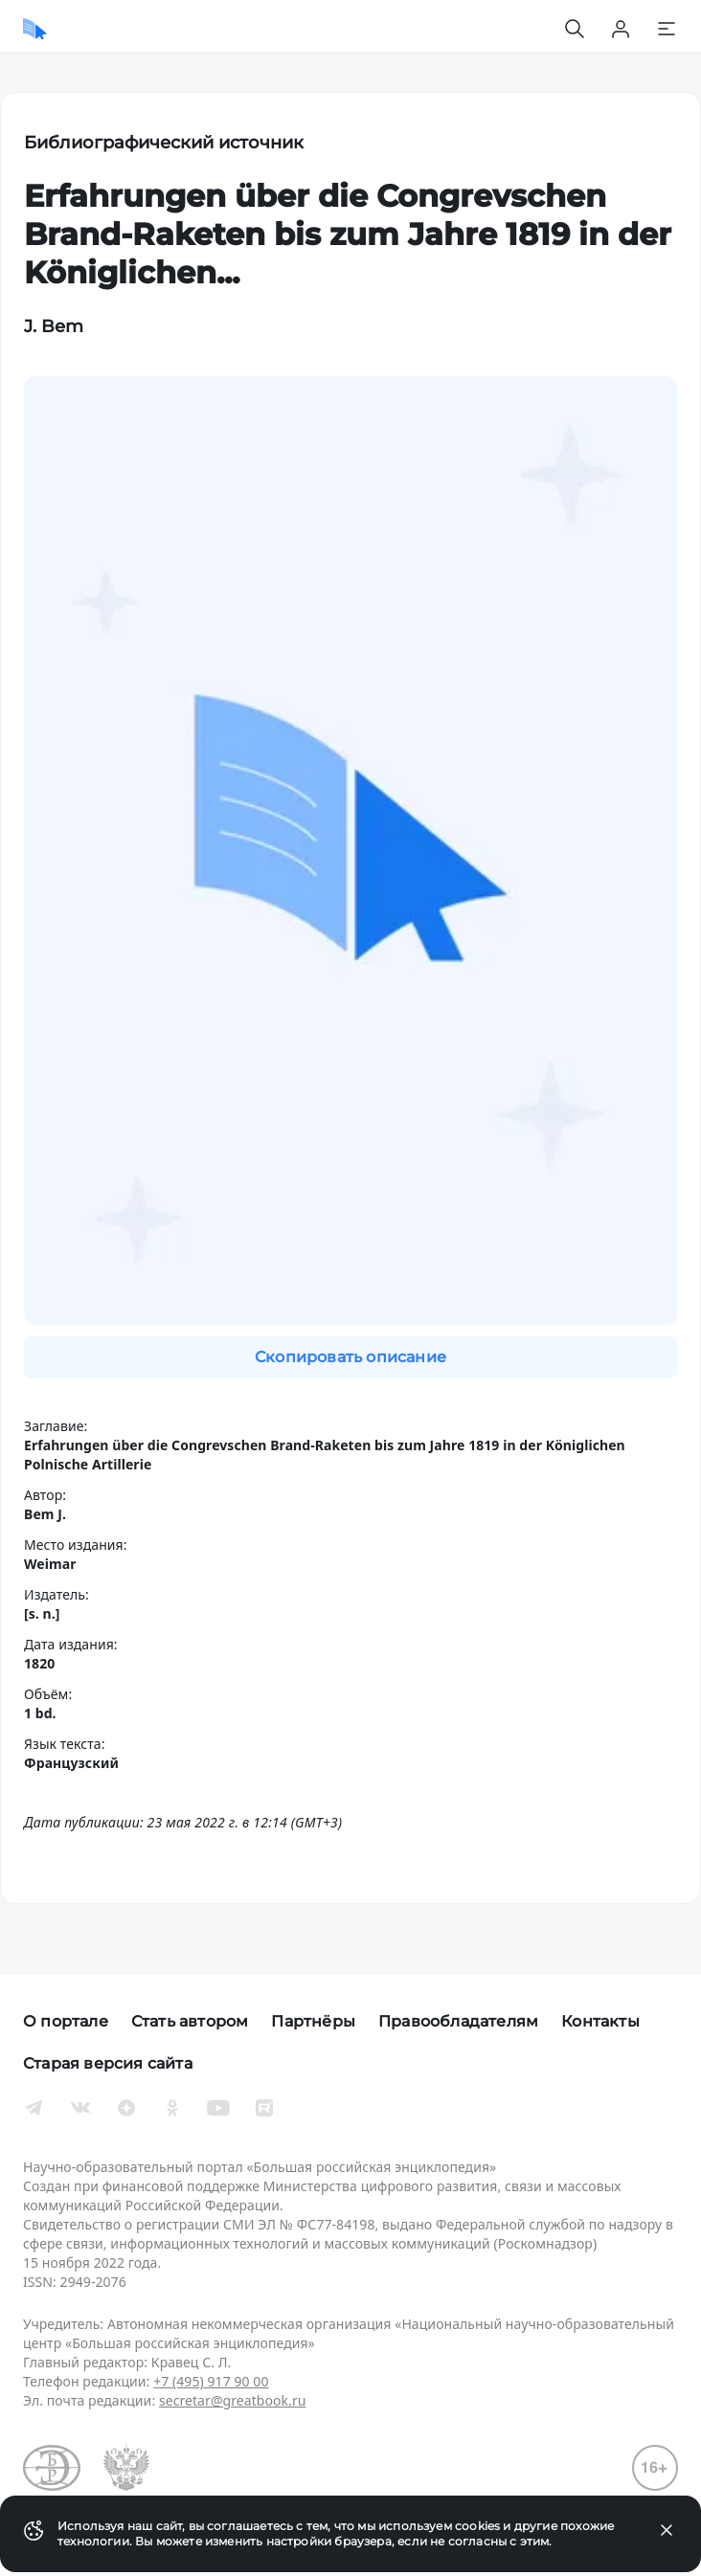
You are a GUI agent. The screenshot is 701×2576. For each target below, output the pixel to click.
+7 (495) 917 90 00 (210, 2381)
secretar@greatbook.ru (232, 2400)
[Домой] (35, 28)
